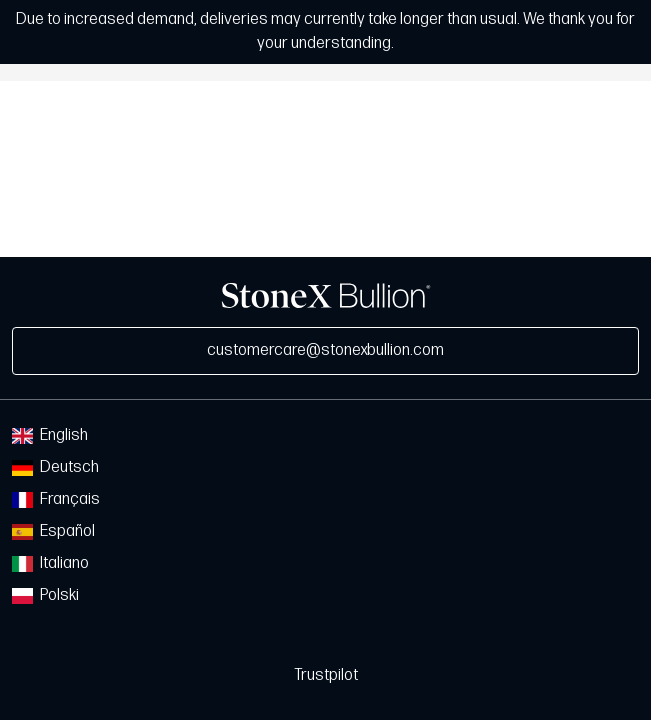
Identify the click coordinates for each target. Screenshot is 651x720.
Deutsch (55, 467)
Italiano (50, 563)
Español (53, 531)
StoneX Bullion (326, 296)
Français (56, 499)
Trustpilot (326, 675)
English (50, 435)
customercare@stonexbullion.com (325, 350)
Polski (45, 595)
